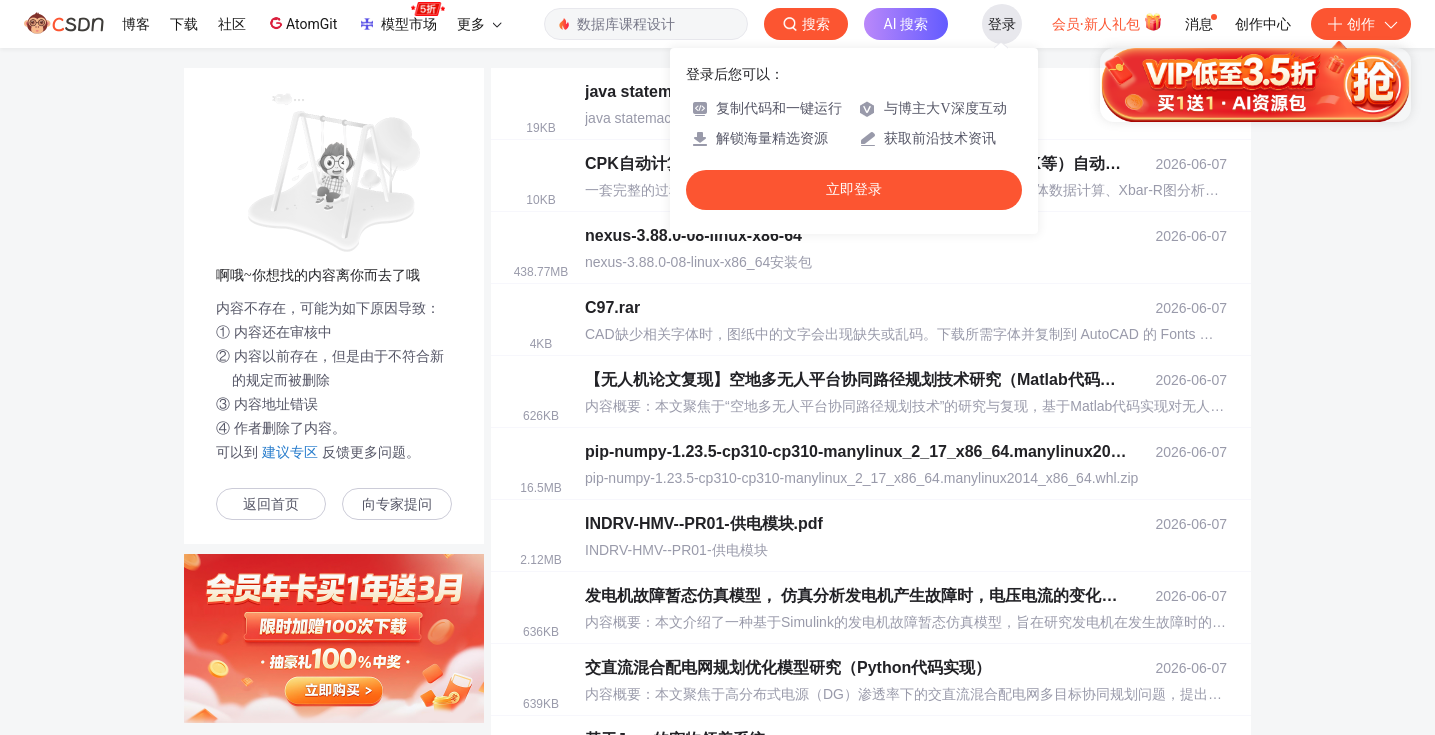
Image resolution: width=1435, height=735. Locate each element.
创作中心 (1263, 24)
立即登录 (854, 189)
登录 (1002, 24)
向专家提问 (397, 504)
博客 (136, 24)
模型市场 (401, 18)
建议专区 (290, 452)
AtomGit (301, 23)
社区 (232, 24)
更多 (479, 24)
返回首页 (271, 504)
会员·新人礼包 (1107, 22)
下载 (184, 24)
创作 (1361, 24)
